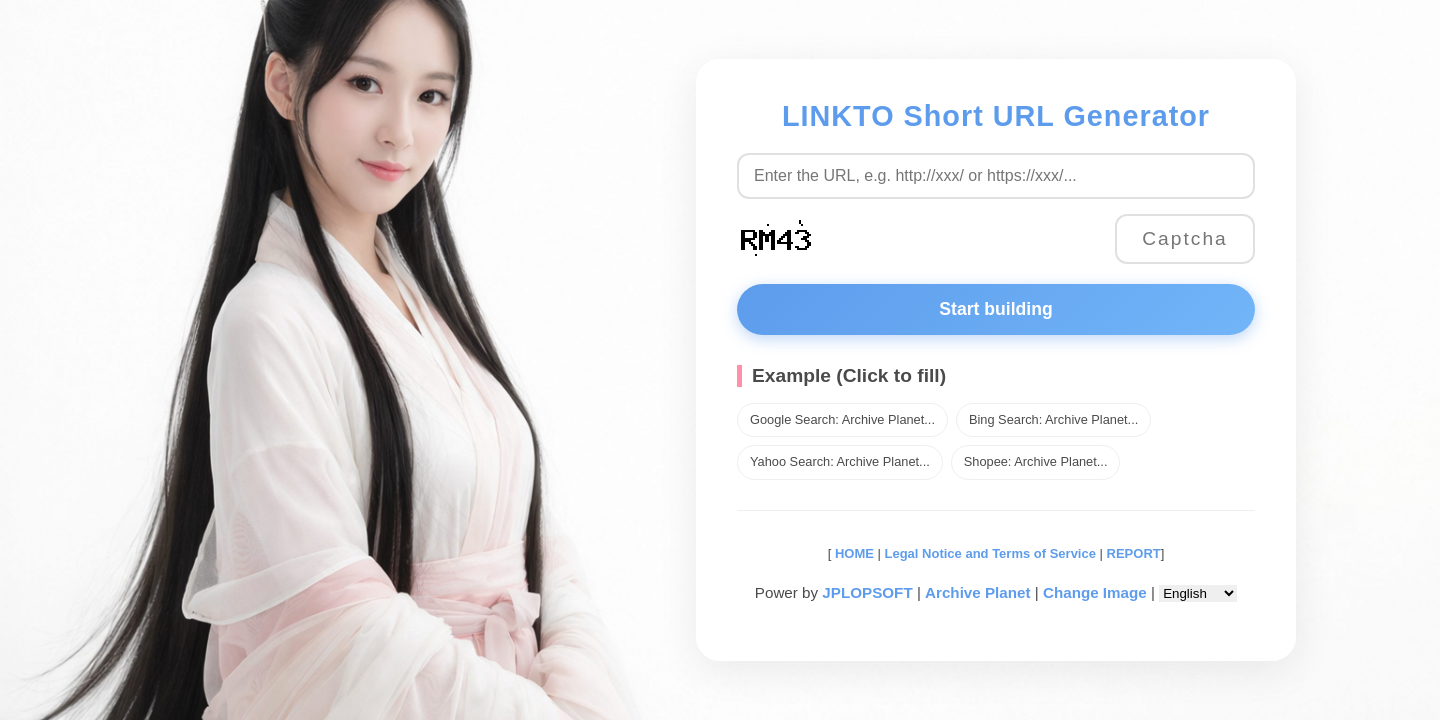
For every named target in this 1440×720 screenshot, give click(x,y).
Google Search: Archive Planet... (842, 419)
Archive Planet (978, 592)
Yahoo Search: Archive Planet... (840, 461)
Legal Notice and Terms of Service (990, 553)
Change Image (1095, 592)
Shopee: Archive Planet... (1036, 461)
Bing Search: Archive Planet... (1053, 419)
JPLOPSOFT (867, 592)
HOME (852, 553)
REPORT (1134, 553)
